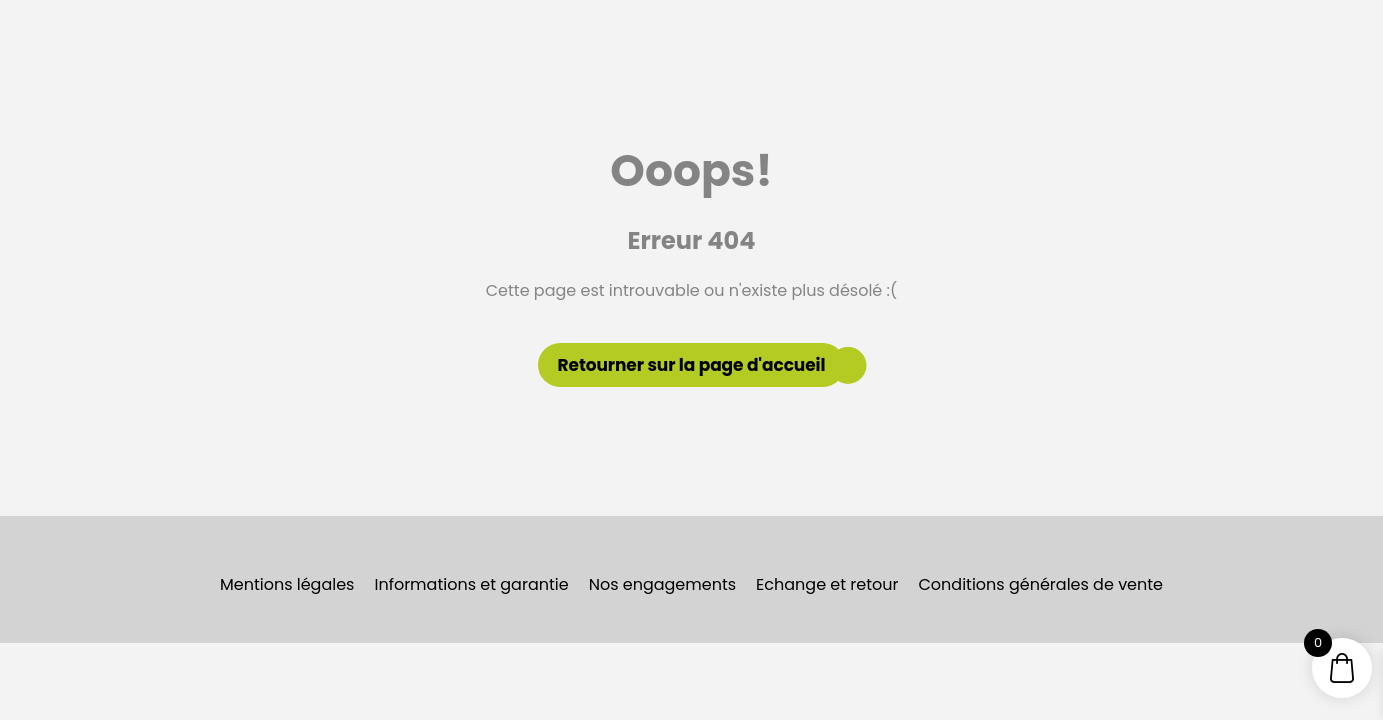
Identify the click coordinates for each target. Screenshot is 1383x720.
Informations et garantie (471, 584)
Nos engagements (662, 584)
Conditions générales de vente (1041, 584)
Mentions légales (287, 584)
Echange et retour (827, 584)
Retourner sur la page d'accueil (692, 365)
